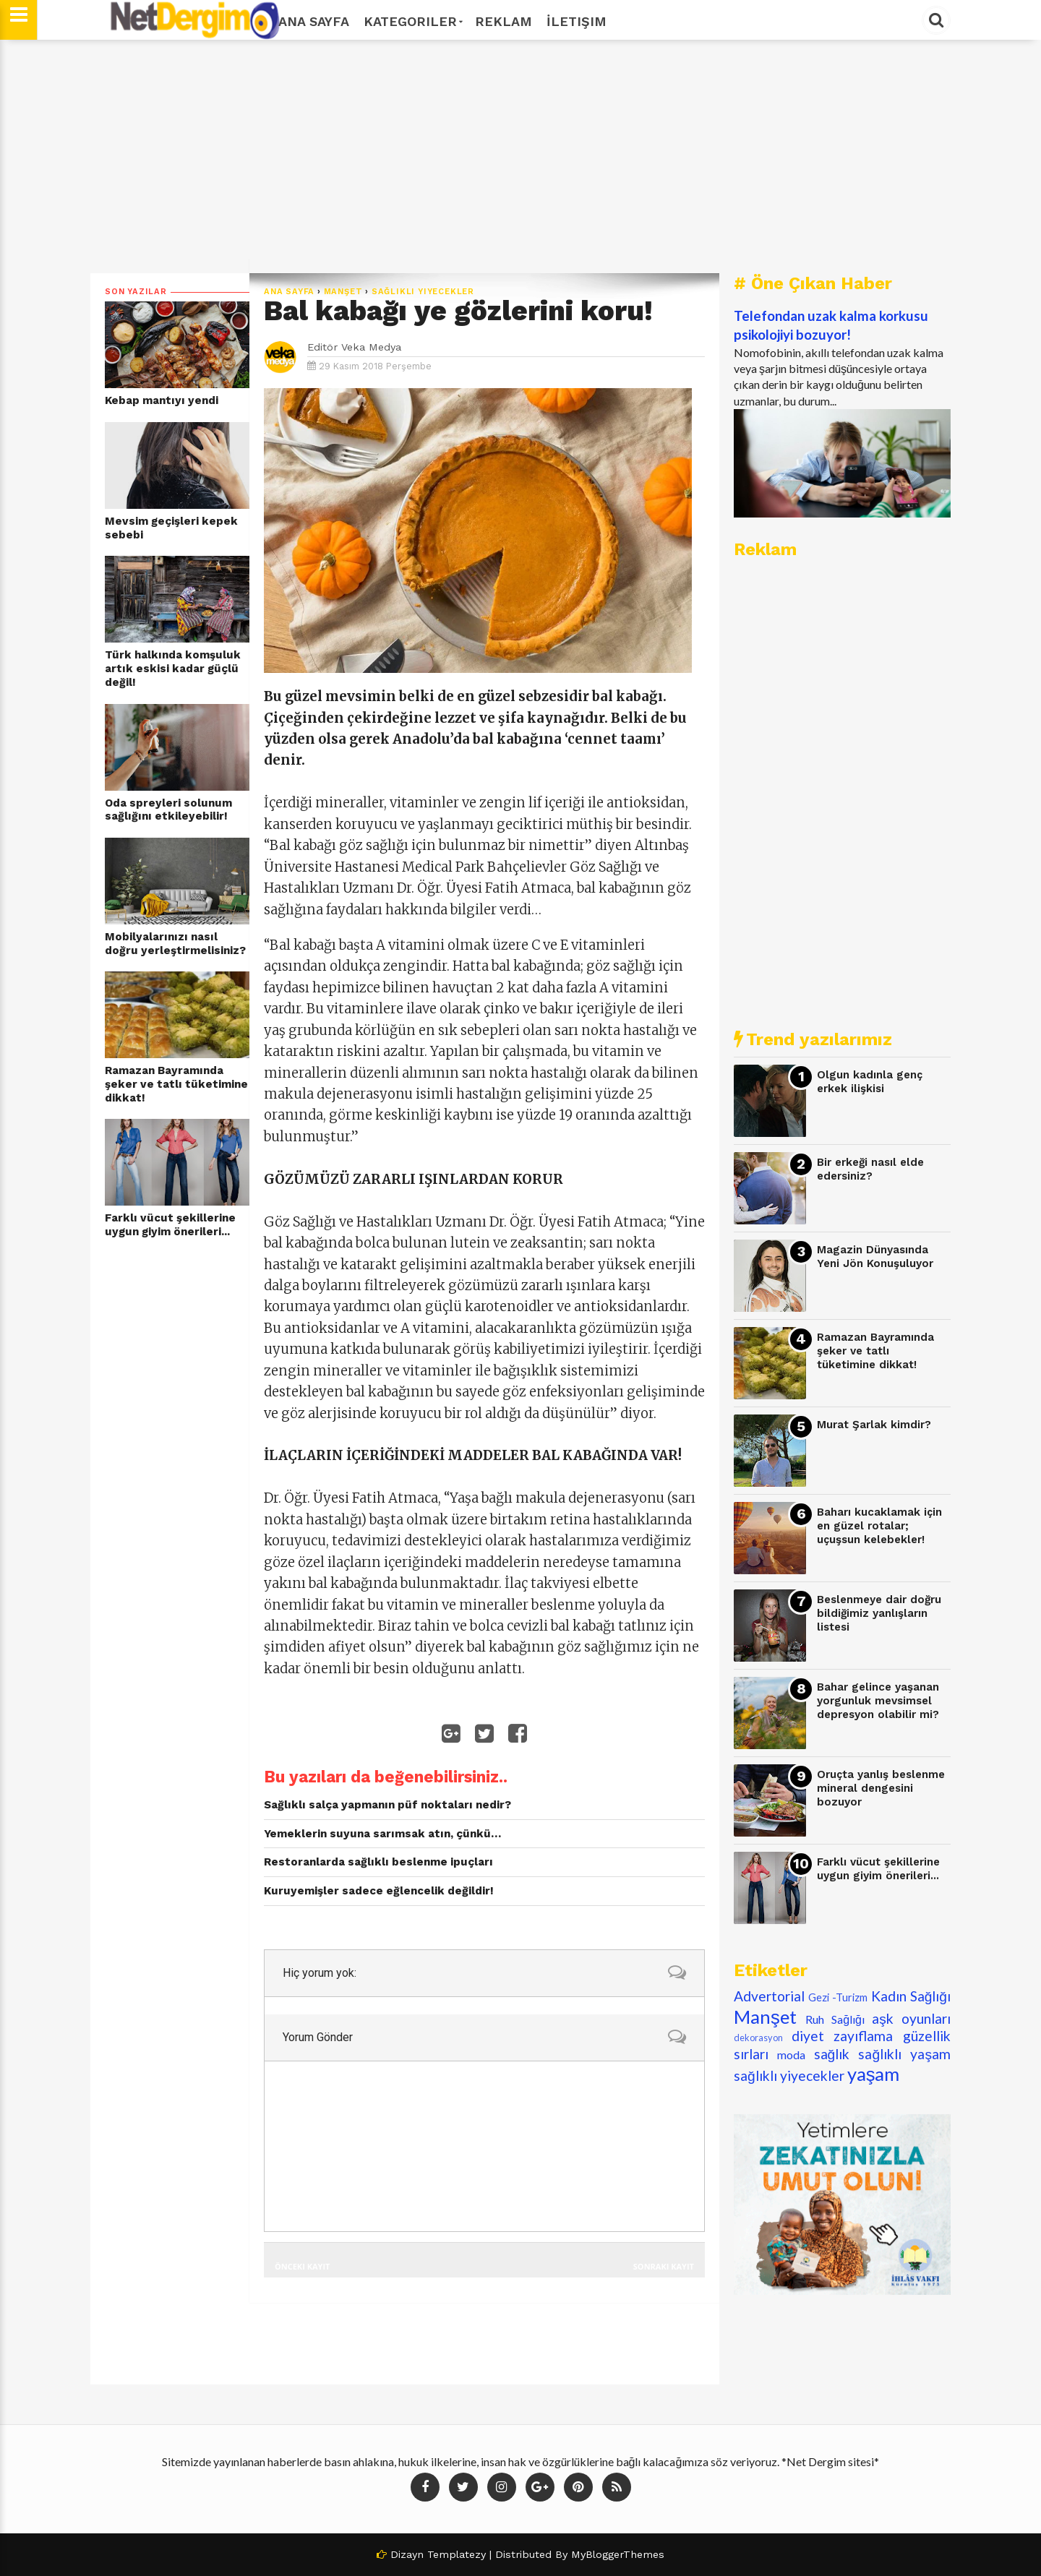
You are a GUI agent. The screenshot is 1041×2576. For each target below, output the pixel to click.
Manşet (343, 291)
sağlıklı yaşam (904, 2053)
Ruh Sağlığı (835, 2019)
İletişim (577, 21)
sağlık (832, 2053)
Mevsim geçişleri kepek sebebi (171, 528)
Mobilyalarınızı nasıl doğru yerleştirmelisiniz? (175, 943)
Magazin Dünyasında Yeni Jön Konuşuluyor (875, 1256)
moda (791, 2054)
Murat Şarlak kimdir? (874, 1424)
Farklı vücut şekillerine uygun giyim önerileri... (170, 1224)
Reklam (503, 21)
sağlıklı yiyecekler (423, 291)
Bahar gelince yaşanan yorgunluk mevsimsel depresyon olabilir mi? (878, 1700)
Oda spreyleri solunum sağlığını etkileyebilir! (168, 810)
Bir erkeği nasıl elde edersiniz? (870, 1169)
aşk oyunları (911, 2018)
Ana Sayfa (313, 21)
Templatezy (456, 2554)
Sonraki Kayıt (663, 2266)
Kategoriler (412, 21)
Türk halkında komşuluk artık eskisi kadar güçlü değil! (173, 668)
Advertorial (769, 1996)
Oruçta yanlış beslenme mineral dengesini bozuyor (881, 1788)
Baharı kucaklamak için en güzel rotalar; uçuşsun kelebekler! (879, 1525)
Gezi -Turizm (838, 1997)
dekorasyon (758, 2037)
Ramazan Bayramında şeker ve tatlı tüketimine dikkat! (176, 1084)
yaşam (873, 2074)
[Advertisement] (520, 157)
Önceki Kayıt (302, 2266)
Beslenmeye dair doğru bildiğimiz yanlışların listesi (879, 1613)
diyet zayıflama (843, 2035)
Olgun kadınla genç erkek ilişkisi (869, 1081)
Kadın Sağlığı (911, 1996)
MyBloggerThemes (617, 2554)
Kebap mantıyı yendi (161, 400)
